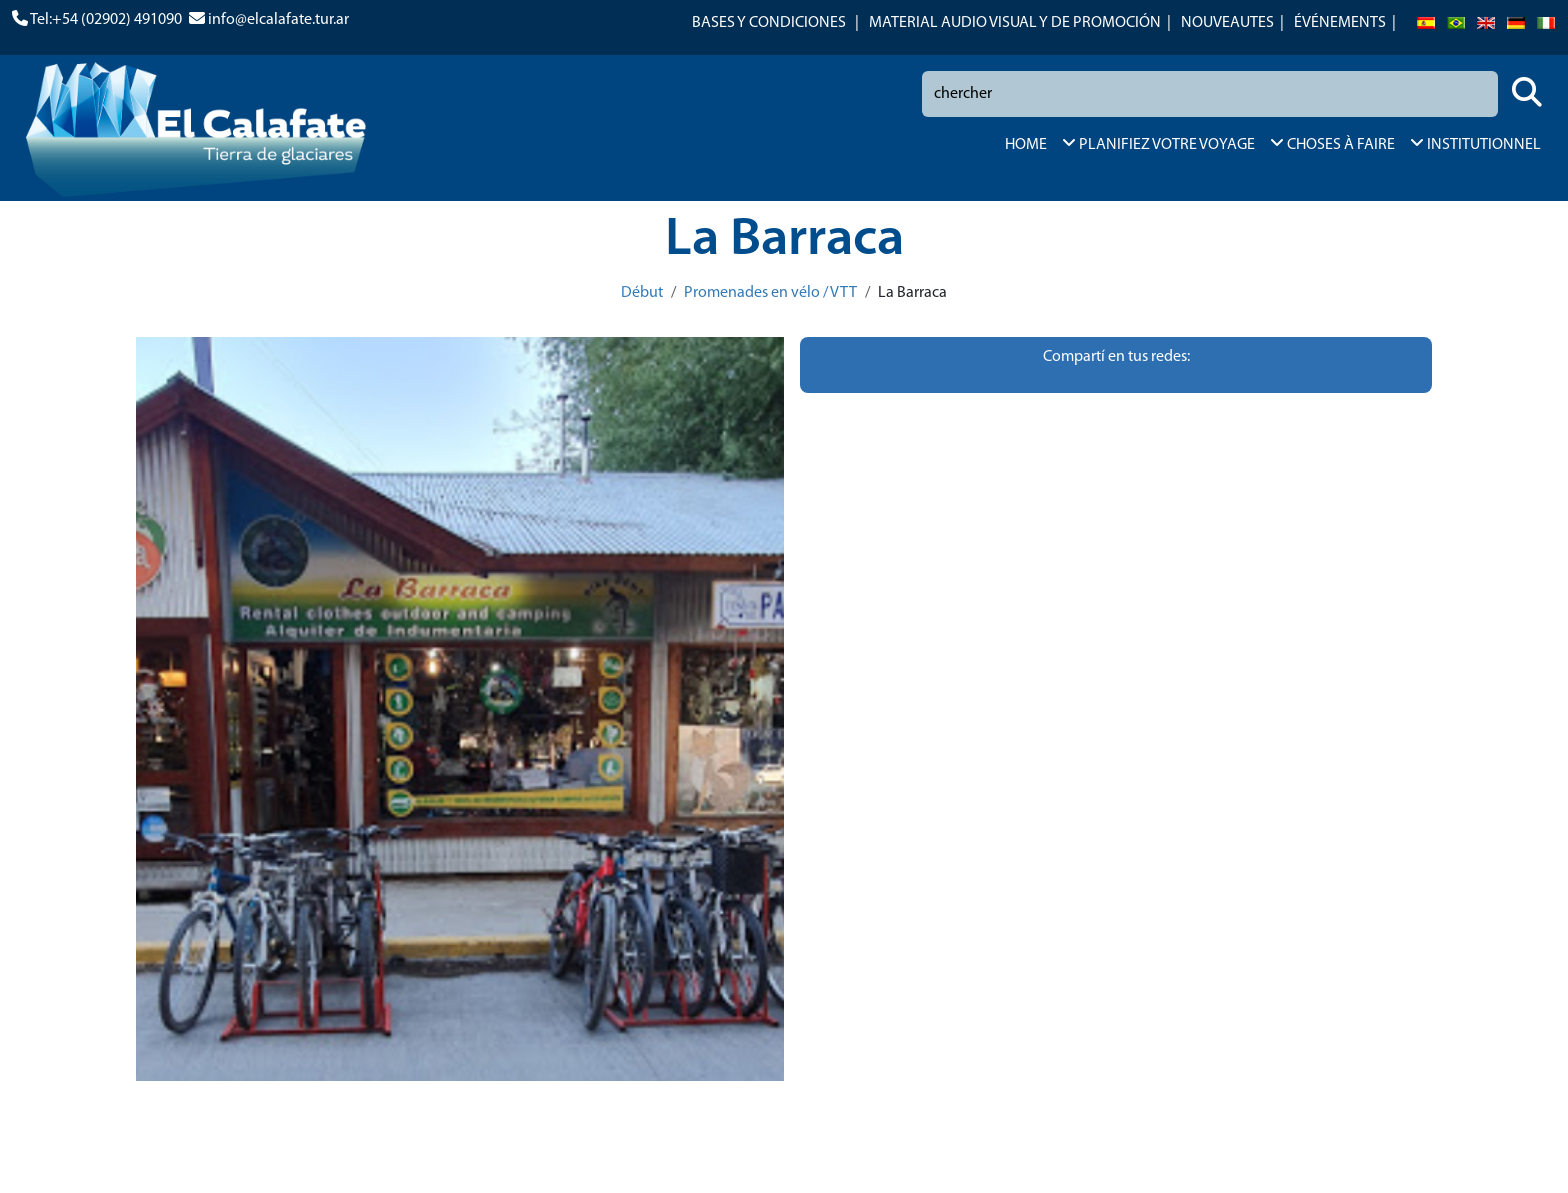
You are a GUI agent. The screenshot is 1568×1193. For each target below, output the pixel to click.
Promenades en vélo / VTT (770, 293)
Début (642, 293)
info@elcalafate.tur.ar (278, 20)
